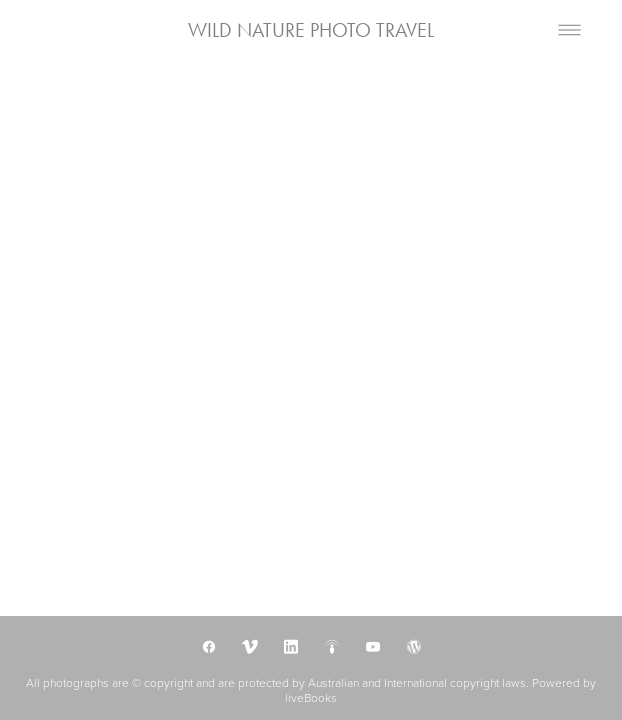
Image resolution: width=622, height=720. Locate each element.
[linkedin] (290, 646)
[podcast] (331, 646)
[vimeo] (249, 646)
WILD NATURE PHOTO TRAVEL (311, 30)
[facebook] (208, 646)
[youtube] (372, 646)
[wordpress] (413, 646)
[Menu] (569, 30)
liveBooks (311, 697)
